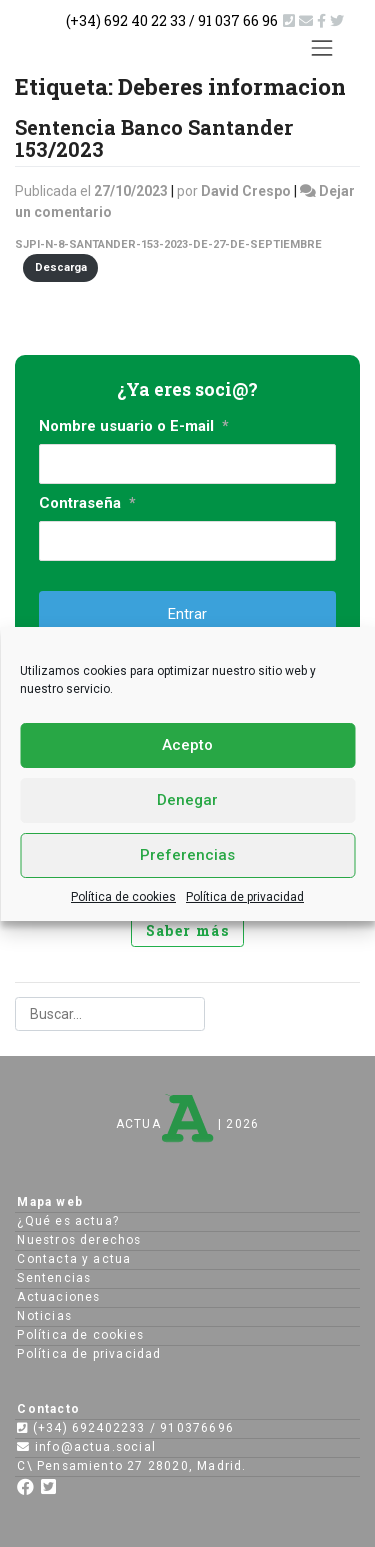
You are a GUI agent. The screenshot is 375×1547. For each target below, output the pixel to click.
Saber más (188, 930)
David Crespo (246, 191)
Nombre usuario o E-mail (134, 426)
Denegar (187, 800)
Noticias (44, 1316)
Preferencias (187, 855)
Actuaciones (58, 1297)
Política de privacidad (245, 897)
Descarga (61, 267)
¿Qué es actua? (68, 1221)
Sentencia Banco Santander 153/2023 (154, 138)
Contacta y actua (74, 1259)
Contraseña (87, 503)
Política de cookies (123, 897)
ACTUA (165, 1124)
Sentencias (54, 1278)
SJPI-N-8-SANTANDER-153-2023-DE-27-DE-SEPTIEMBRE (168, 244)
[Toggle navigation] (322, 47)
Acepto (187, 745)
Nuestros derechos (79, 1240)
